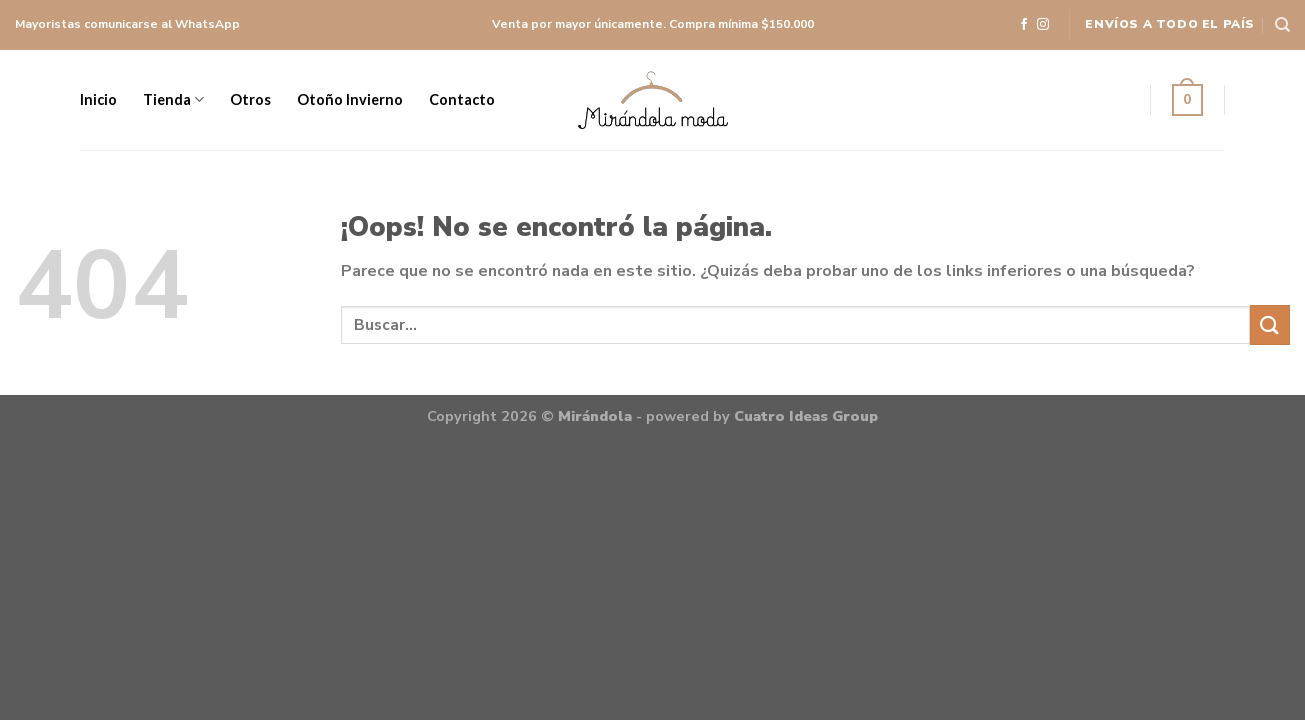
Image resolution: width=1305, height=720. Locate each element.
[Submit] (1270, 324)
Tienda (173, 99)
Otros (250, 99)
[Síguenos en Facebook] (1024, 25)
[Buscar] (1282, 25)
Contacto (462, 99)
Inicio (98, 99)
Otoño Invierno (350, 99)
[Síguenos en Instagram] (1043, 25)
